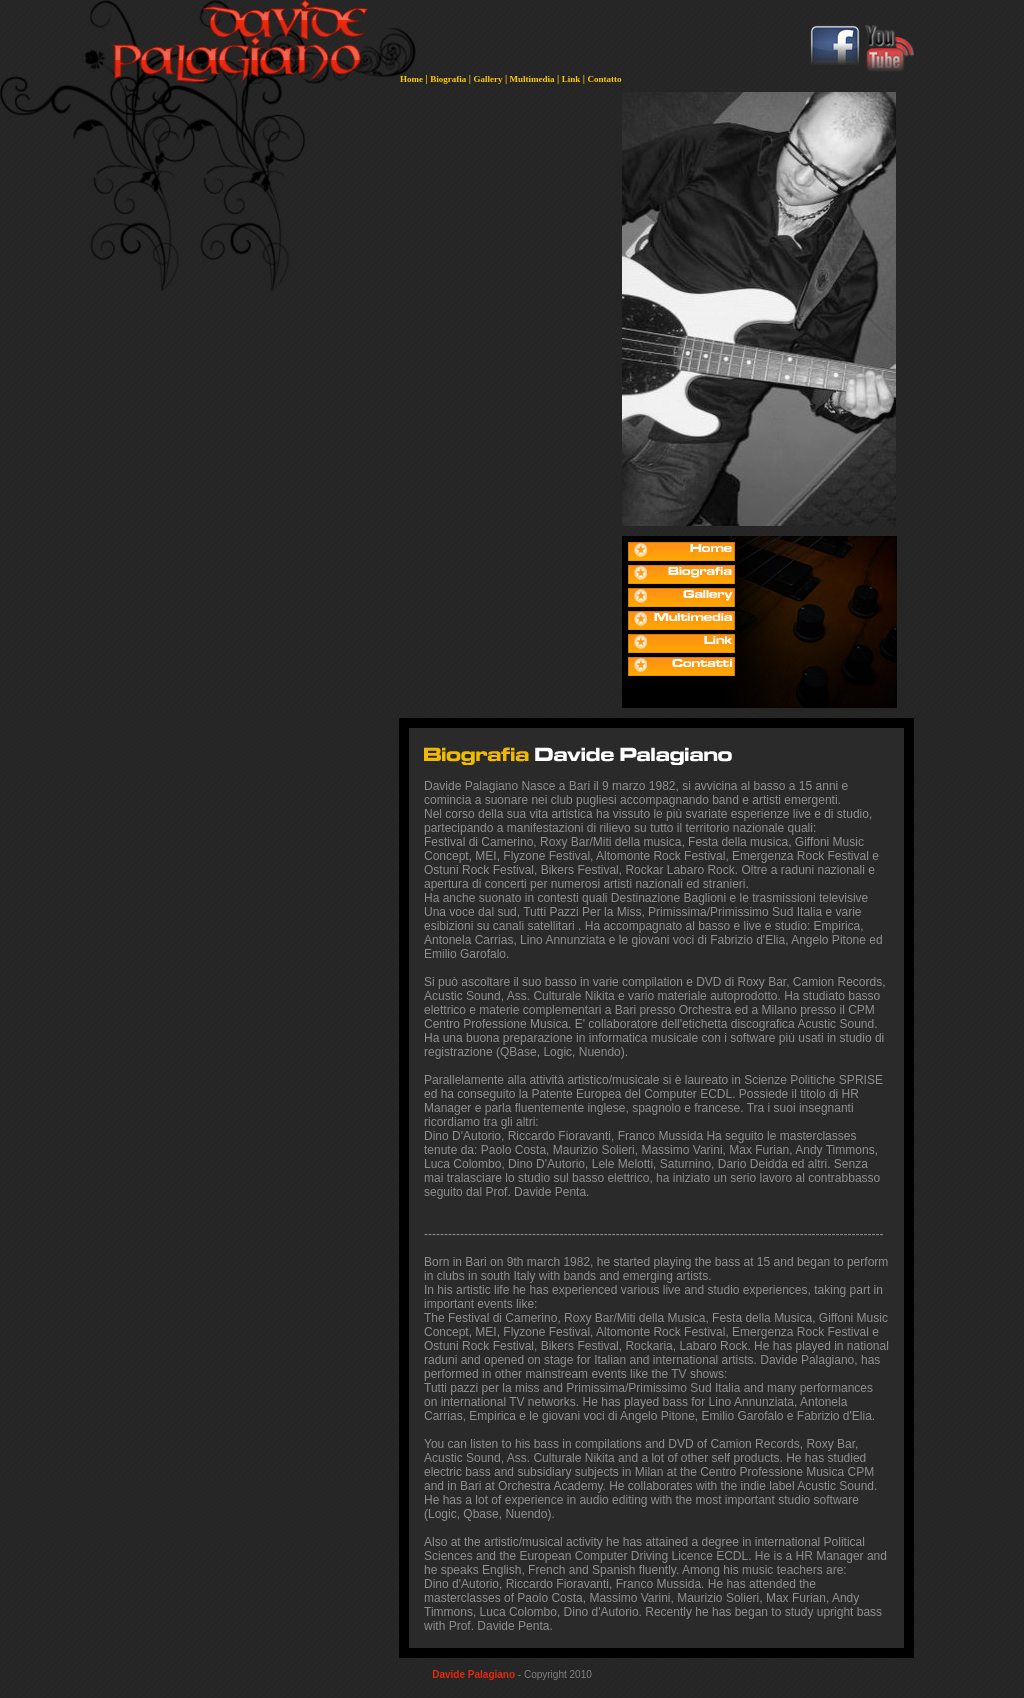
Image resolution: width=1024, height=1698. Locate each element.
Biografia (448, 79)
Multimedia (532, 79)
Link (571, 79)
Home (411, 79)
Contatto (605, 79)
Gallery (487, 79)
